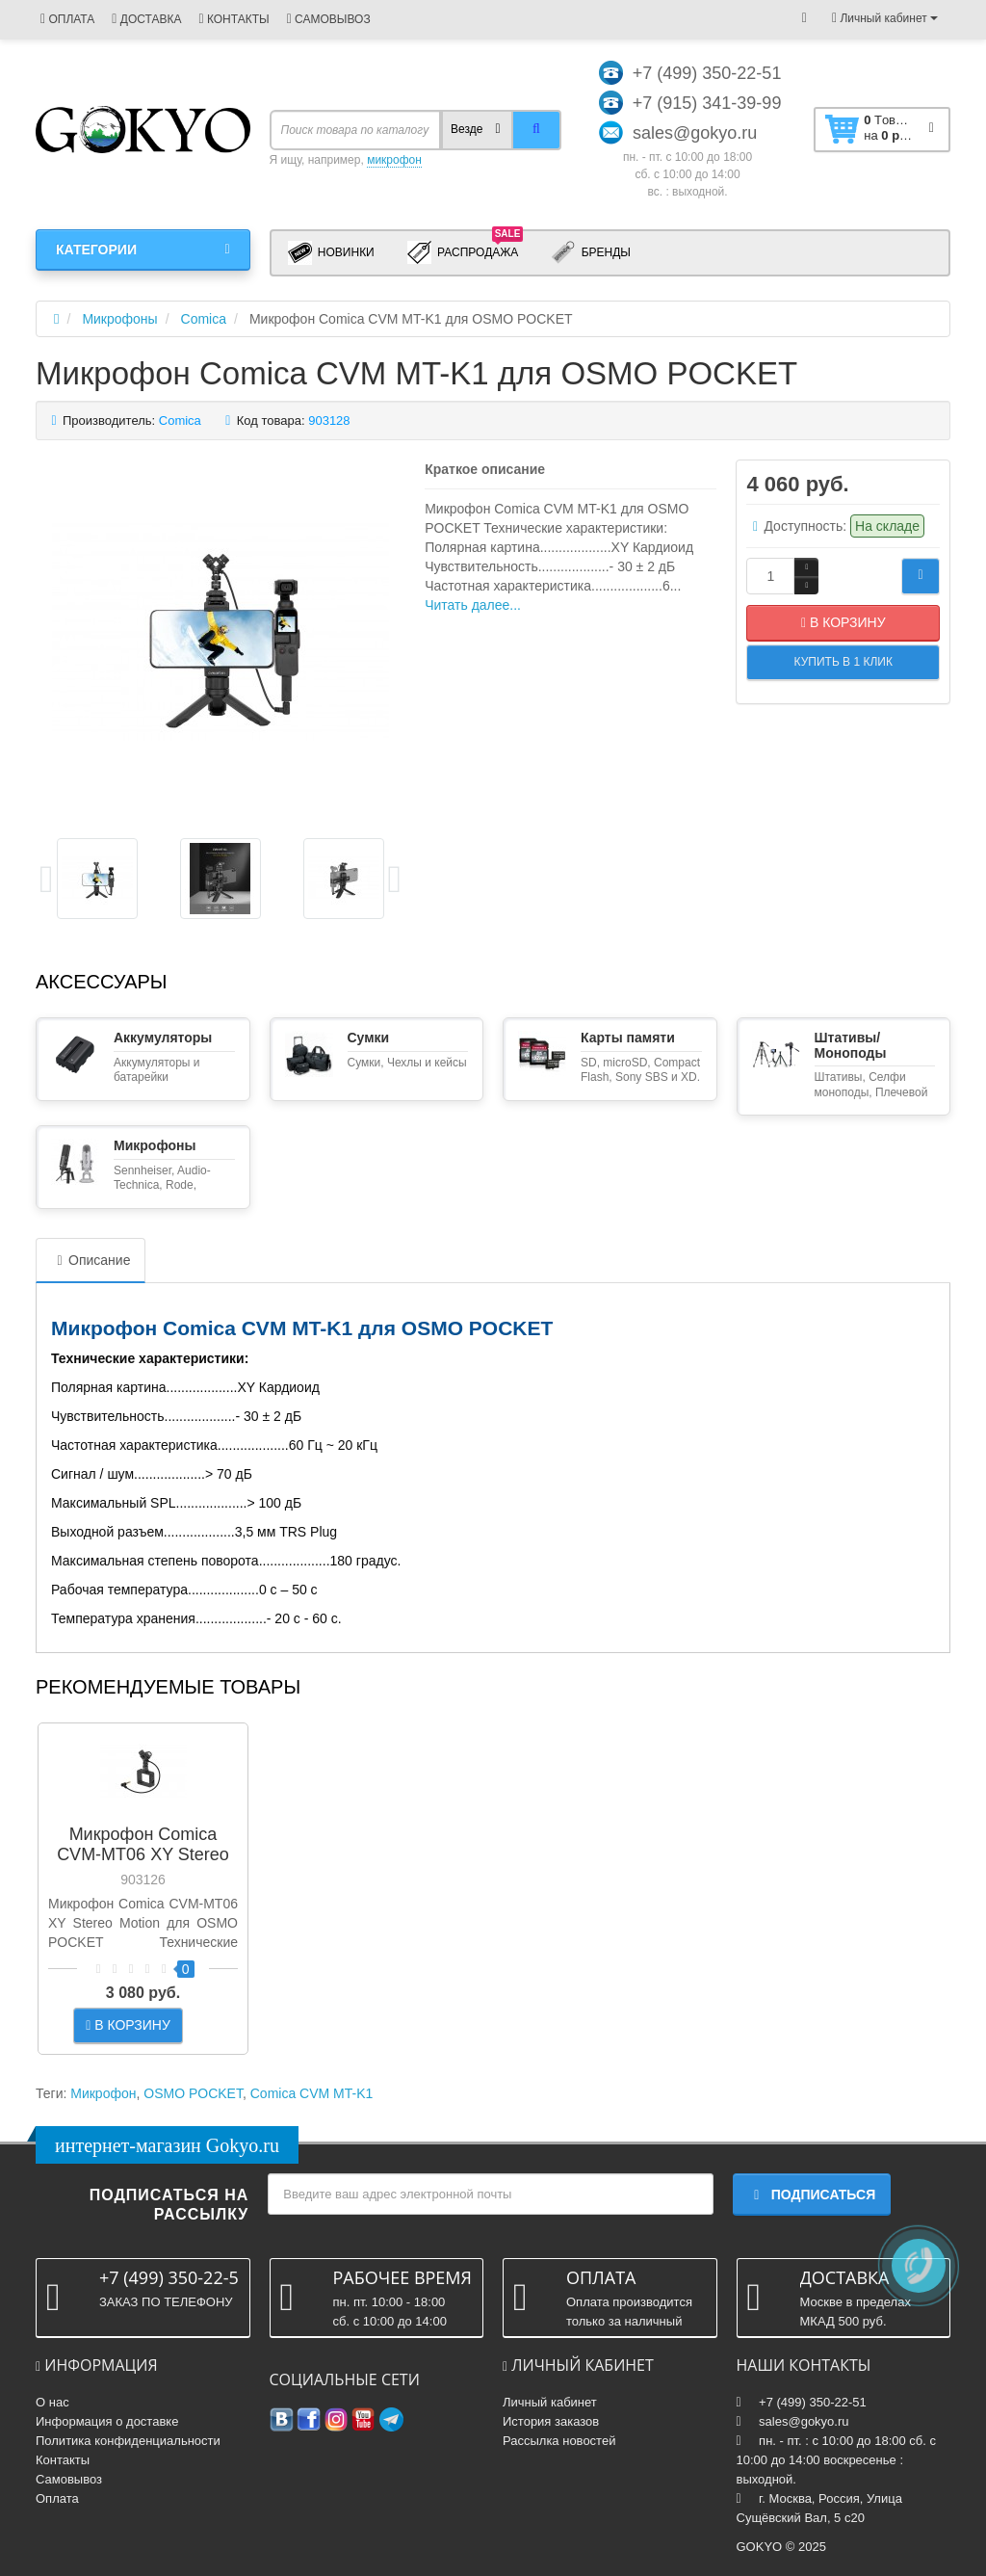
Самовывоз (69, 2479)
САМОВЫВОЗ (329, 19)
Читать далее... (473, 605)
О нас (52, 2402)
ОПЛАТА (67, 19)
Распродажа (465, 251)
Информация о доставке (107, 2421)
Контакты (63, 2460)
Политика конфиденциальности (128, 2440)
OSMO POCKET (193, 2093)
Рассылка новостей (559, 2440)
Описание (90, 1260)
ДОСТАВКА (146, 19)
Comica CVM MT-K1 (312, 2093)
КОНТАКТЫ (233, 19)
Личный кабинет (550, 2402)
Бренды (591, 253)
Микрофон (103, 2093)
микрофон (394, 160)
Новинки (331, 253)
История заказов (551, 2421)
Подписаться (811, 2194)
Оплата (57, 2498)
